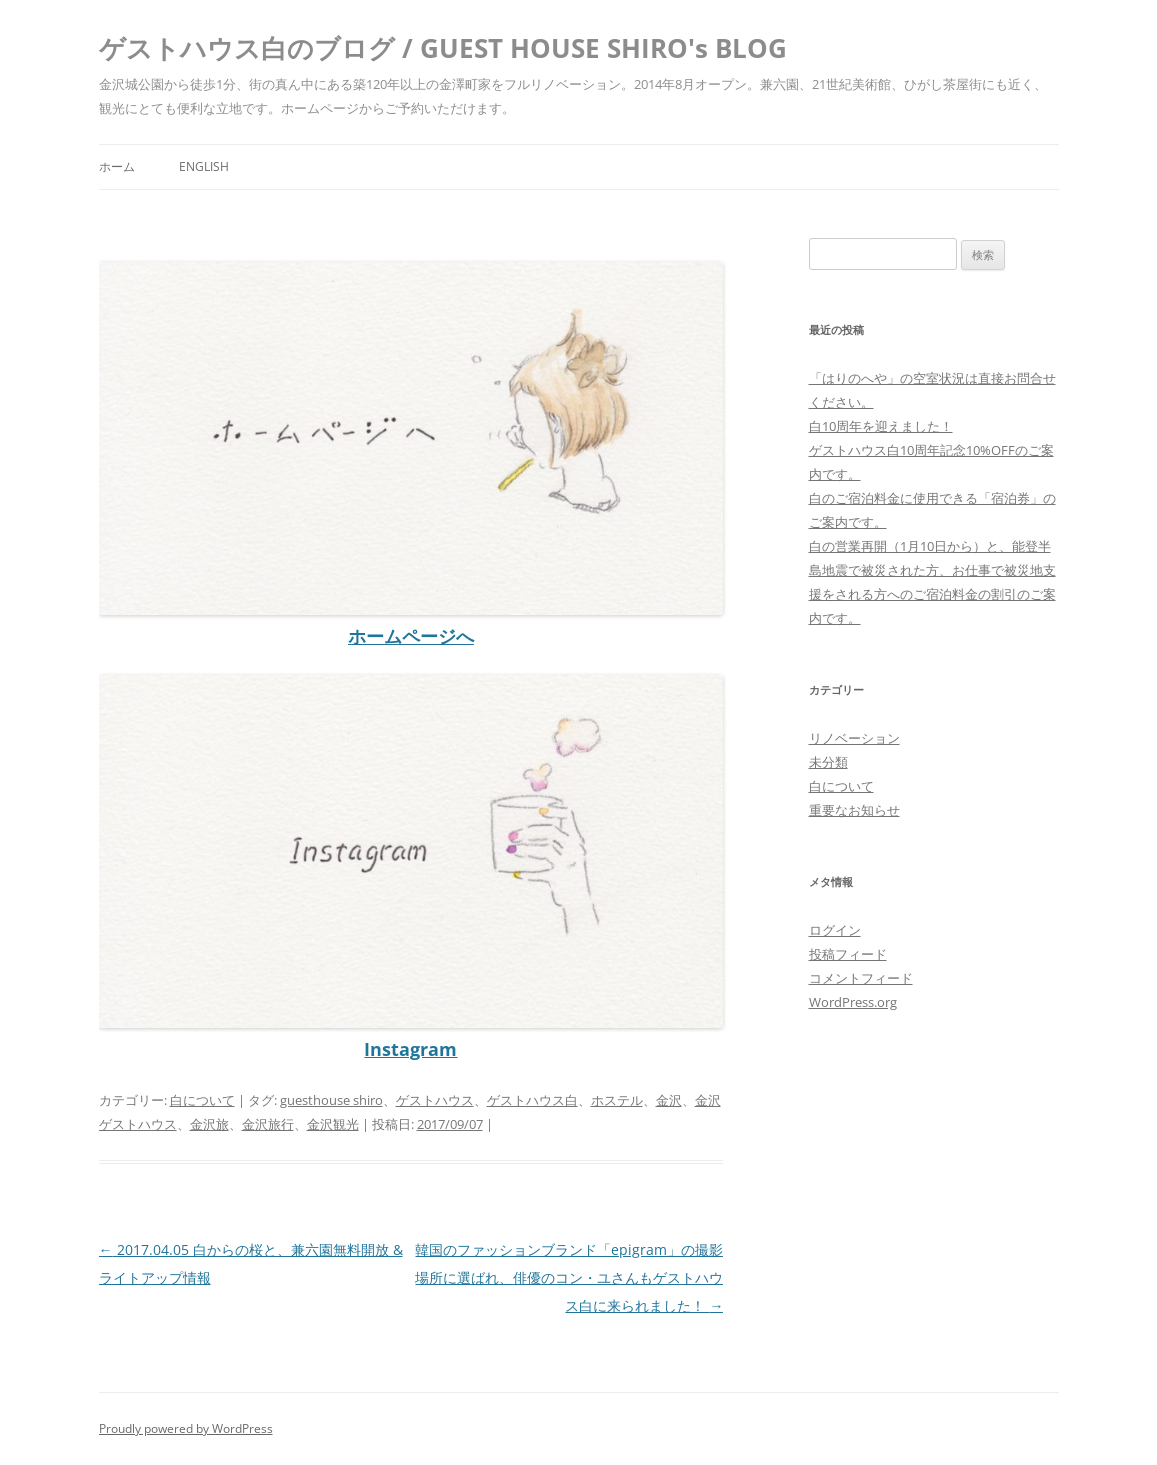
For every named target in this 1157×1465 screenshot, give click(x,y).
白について (202, 1100)
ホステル (617, 1100)
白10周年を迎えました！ (881, 426)
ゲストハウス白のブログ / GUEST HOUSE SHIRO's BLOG (443, 48)
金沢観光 (333, 1124)
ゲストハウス (435, 1100)
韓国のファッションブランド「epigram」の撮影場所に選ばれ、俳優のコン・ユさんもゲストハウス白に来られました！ (569, 1277)
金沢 (669, 1100)
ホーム (117, 166)
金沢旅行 (268, 1124)
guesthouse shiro (331, 1100)
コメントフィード (861, 978)
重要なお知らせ (854, 810)
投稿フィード (848, 954)
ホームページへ (411, 636)
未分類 (828, 762)
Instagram (410, 1049)
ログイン (835, 930)
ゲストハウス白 (532, 1100)
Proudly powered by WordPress (186, 1428)
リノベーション (854, 738)
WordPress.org (853, 1002)
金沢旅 (209, 1124)
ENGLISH (204, 166)
